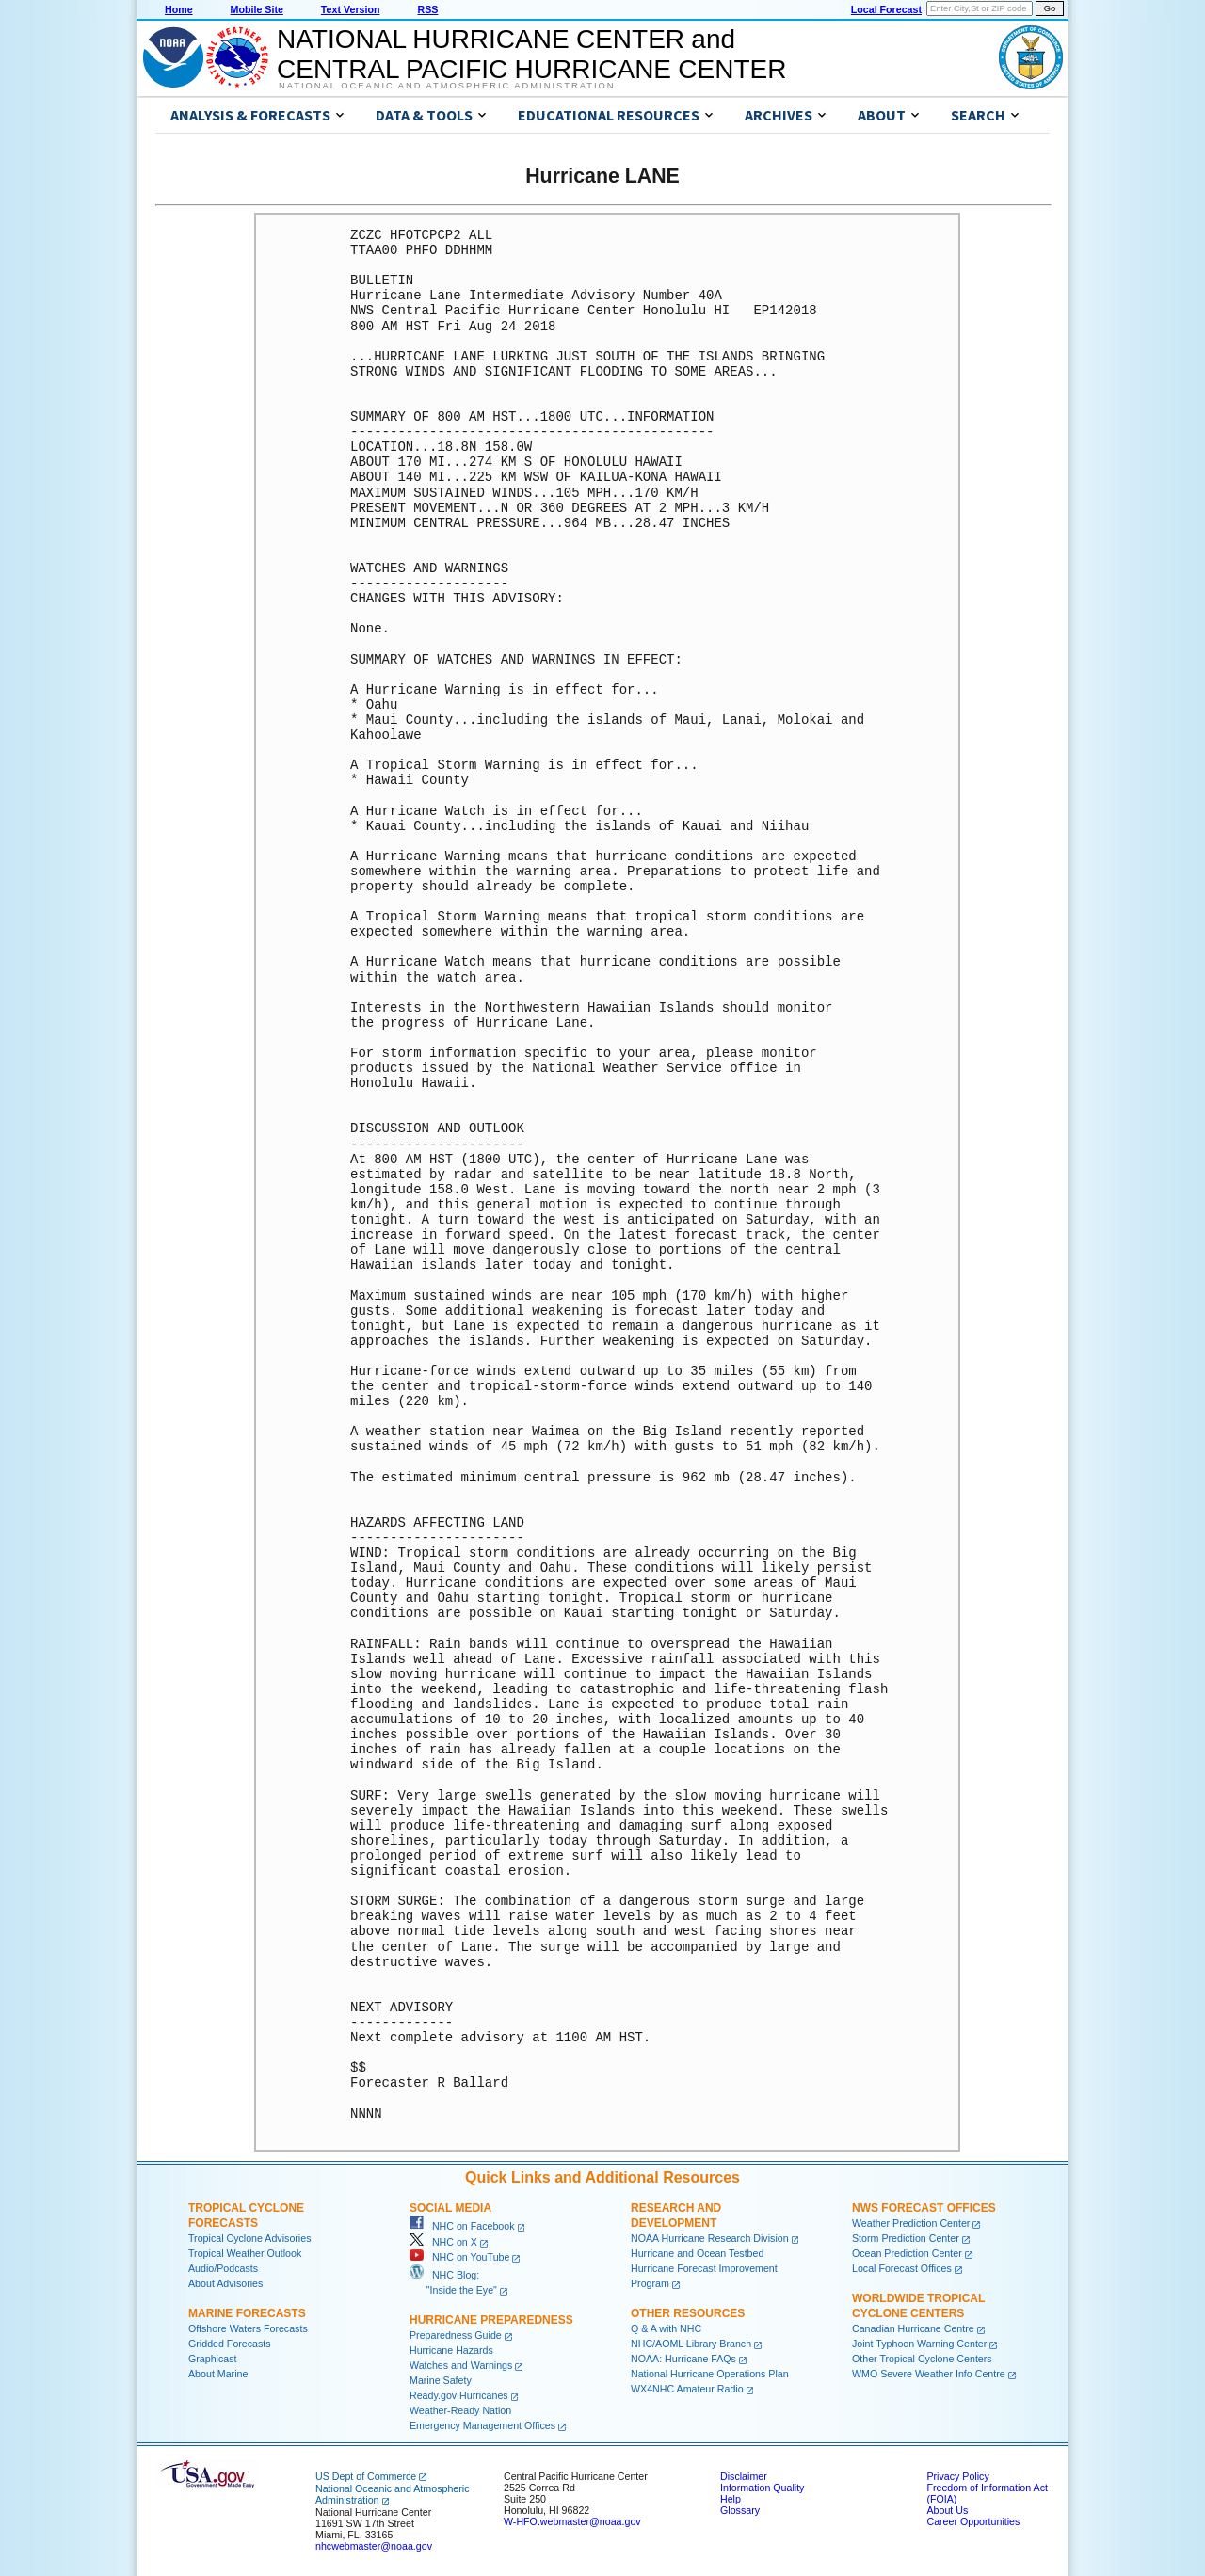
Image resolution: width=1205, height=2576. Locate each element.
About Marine (218, 2373)
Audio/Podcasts (223, 2268)
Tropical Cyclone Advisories (250, 2238)
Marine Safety (441, 2380)
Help (730, 2498)
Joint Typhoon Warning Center (919, 2343)
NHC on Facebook (462, 2226)
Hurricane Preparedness (491, 2320)
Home (179, 9)
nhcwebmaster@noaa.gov (373, 2546)
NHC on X (443, 2242)
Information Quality (762, 2487)
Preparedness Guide (456, 2335)
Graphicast (212, 2358)
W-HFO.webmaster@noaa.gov (572, 2521)
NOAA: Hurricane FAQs (683, 2358)
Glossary (740, 2510)
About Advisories (225, 2283)
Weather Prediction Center (911, 2223)
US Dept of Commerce (365, 2476)
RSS (427, 9)
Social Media (450, 2208)
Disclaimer (743, 2476)
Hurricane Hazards (451, 2350)
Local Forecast (886, 9)
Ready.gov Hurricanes (459, 2395)
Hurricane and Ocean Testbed (697, 2253)
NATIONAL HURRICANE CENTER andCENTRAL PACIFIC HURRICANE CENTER (531, 54)
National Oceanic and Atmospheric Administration (447, 85)
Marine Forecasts (247, 2313)
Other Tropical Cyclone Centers (922, 2358)
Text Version (350, 9)
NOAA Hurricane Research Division (710, 2238)
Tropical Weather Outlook (244, 2253)
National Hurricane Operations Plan (710, 2373)
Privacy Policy (957, 2476)
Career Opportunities (973, 2521)
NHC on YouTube (459, 2257)
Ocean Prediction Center (907, 2253)
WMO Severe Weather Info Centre (928, 2373)
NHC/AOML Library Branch (691, 2343)
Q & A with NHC (666, 2328)
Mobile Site (257, 9)
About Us (947, 2510)
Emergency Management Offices (482, 2425)
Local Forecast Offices (902, 2268)
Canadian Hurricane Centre (913, 2328)
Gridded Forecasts (229, 2343)
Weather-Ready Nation (460, 2410)
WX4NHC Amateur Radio (687, 2388)
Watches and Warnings (461, 2365)
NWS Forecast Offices (924, 2208)
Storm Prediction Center (905, 2238)
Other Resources (688, 2313)
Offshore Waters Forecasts (248, 2328)
